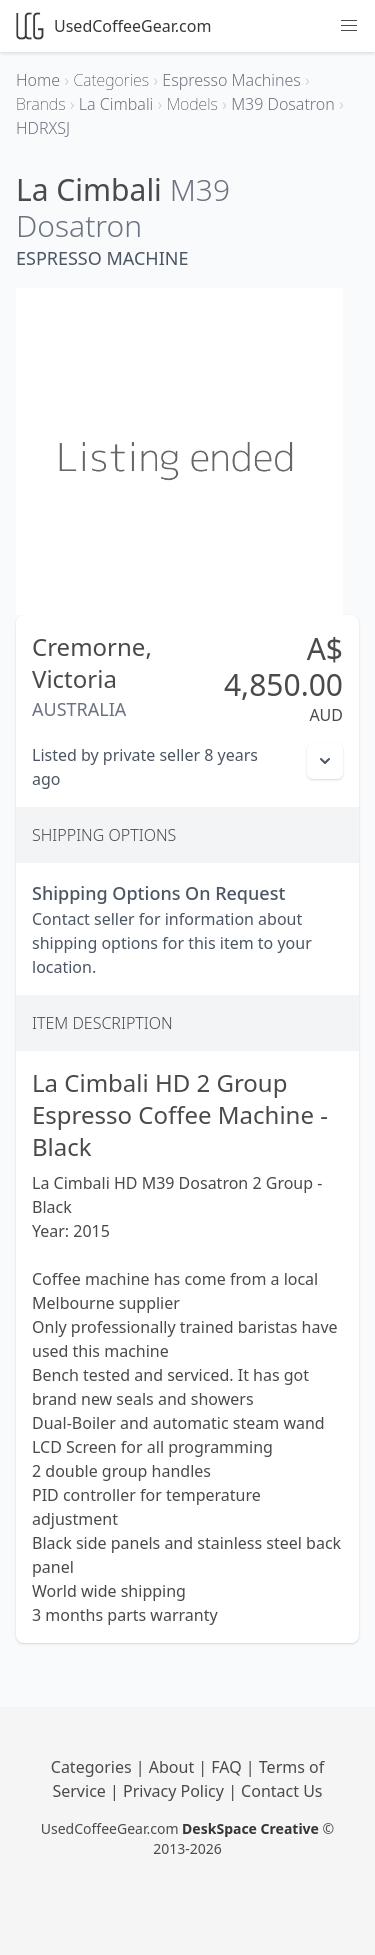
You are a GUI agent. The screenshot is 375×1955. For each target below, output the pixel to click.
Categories (93, 1767)
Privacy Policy (175, 1791)
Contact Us (281, 1791)
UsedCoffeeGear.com (113, 26)
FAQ (228, 1767)
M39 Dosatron (123, 207)
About (174, 1767)
